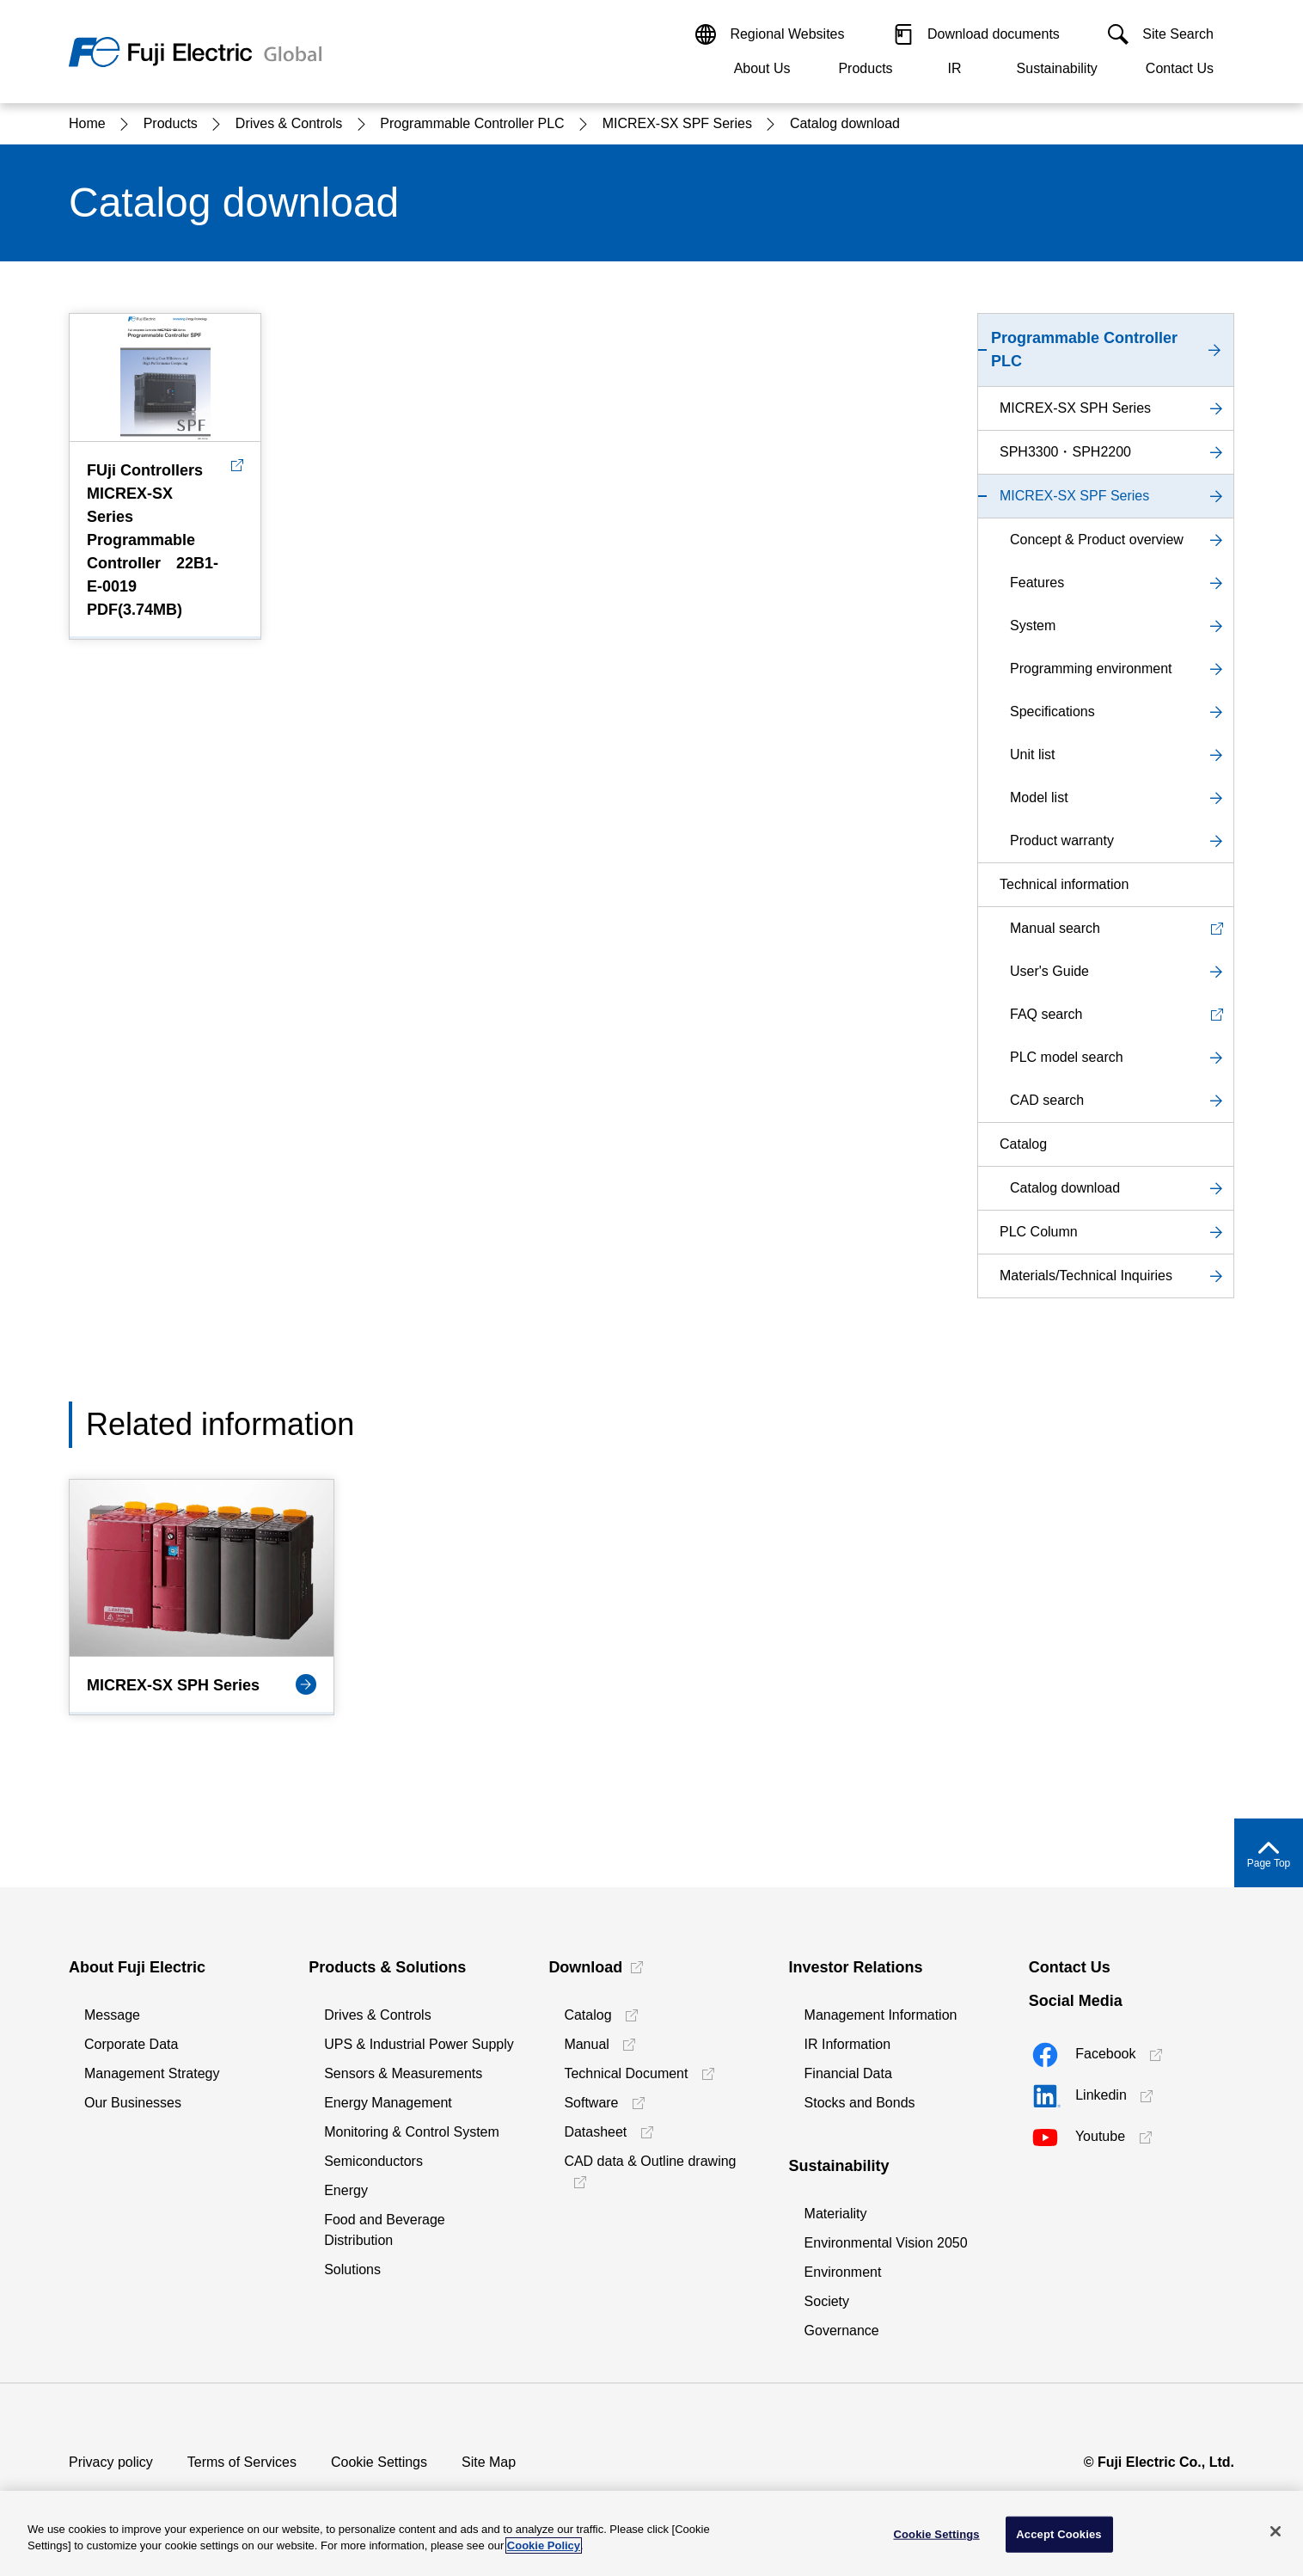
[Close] (1275, 2531)
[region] (651, 2533)
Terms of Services (242, 2462)
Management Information (880, 2015)
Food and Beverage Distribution (384, 2230)
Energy (346, 2190)
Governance (841, 2330)
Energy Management (388, 2102)
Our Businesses (132, 2102)
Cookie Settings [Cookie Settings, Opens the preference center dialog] (936, 2534)
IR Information (847, 2044)
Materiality (835, 2213)
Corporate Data (131, 2044)
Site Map (489, 2462)
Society (826, 2301)
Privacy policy (111, 2462)
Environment (843, 2272)
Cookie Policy (543, 2545)
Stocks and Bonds (859, 2102)
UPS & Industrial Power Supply (419, 2044)
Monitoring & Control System (411, 2132)
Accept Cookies (1058, 2534)
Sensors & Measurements (403, 2073)
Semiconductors (373, 2161)
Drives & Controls (377, 2015)
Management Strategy (151, 2073)
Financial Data (848, 2073)
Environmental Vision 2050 (886, 2243)
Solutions (352, 2269)
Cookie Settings (379, 2462)
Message (112, 2015)
